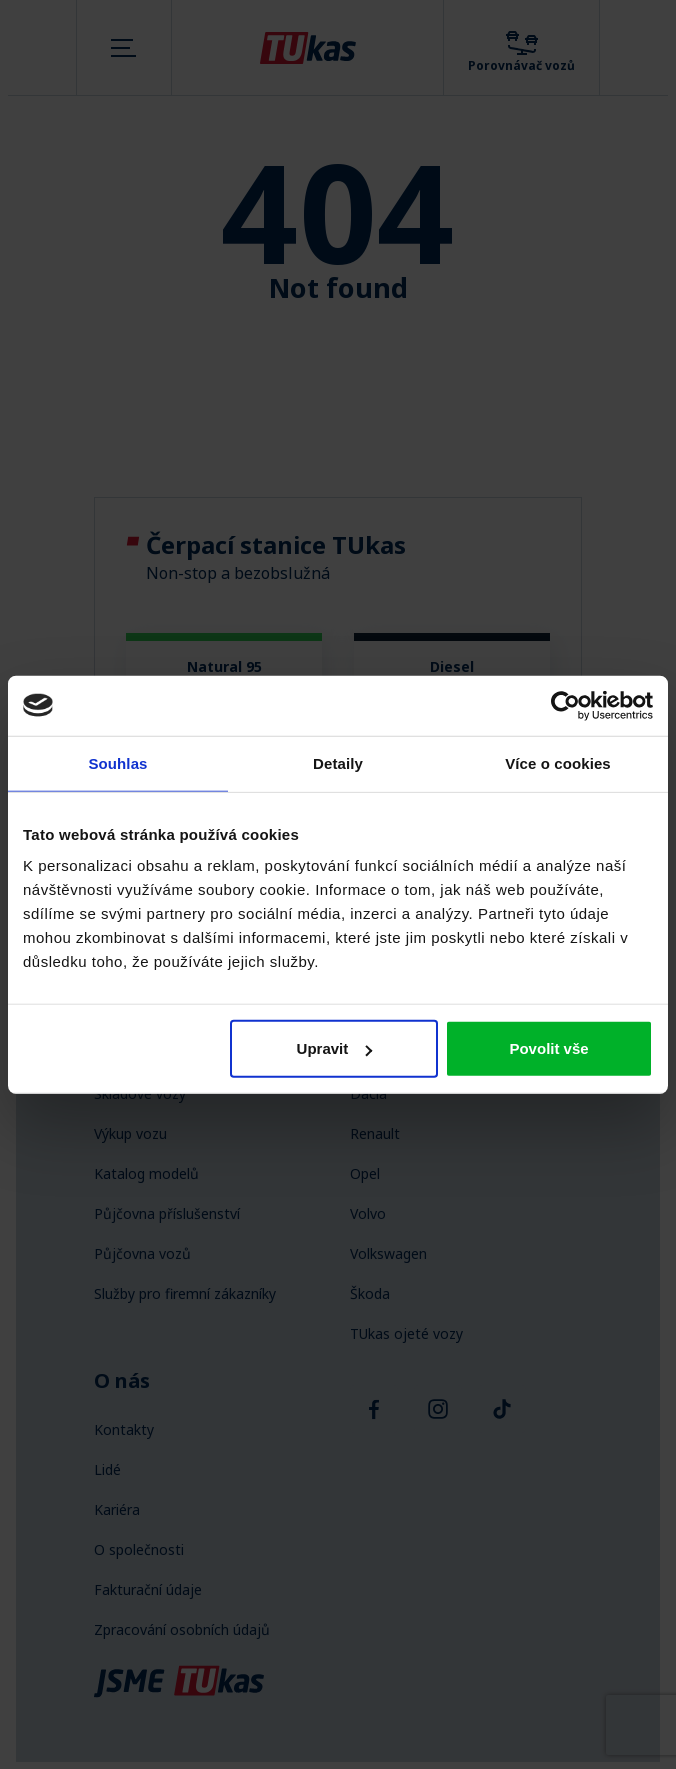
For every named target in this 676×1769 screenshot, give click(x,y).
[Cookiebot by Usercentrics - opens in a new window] (565, 705)
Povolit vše (548, 1048)
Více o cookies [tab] (558, 762)
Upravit (335, 1048)
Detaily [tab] (338, 762)
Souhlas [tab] (117, 762)
